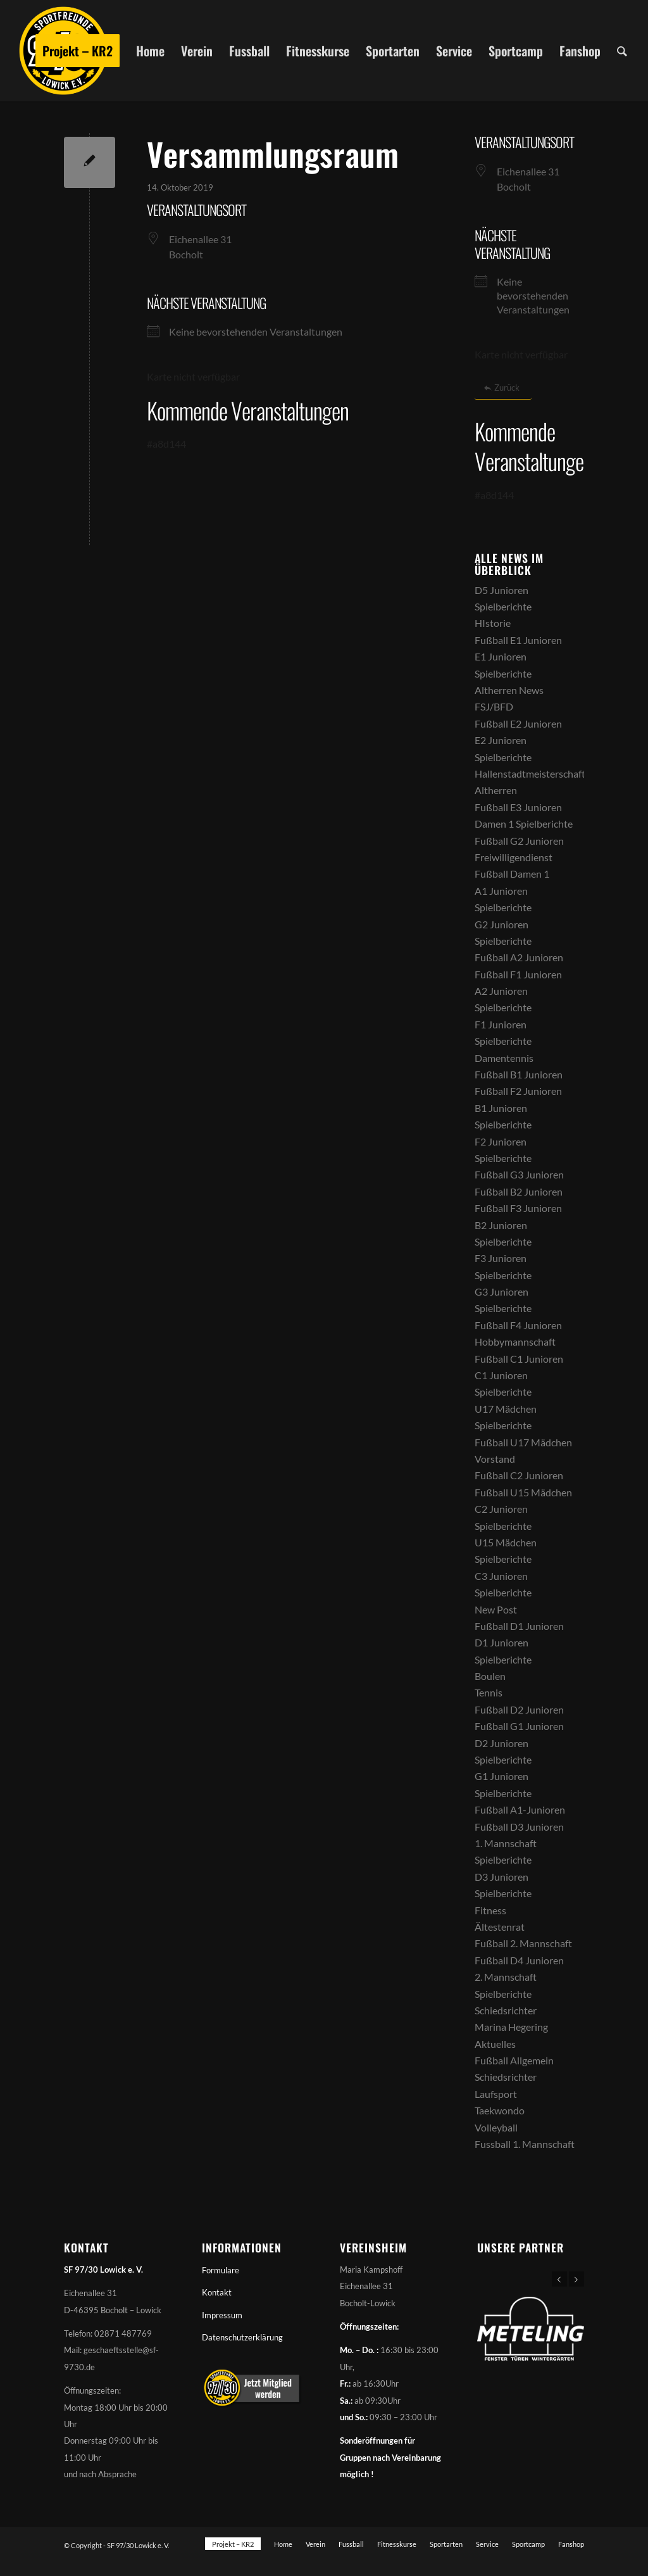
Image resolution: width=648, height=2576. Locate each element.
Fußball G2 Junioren (519, 841)
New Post (496, 1609)
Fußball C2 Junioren (519, 1475)
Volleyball (496, 2127)
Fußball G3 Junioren (519, 1174)
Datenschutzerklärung (242, 2337)
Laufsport (496, 2094)
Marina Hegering (511, 2027)
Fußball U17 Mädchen (523, 1442)
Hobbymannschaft (515, 1341)
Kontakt (217, 2292)
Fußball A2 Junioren (519, 957)
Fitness (490, 1910)
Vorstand (495, 1459)
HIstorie (493, 623)
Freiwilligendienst (513, 857)
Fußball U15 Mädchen (523, 1492)
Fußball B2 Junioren (519, 1191)
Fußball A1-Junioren (520, 1809)
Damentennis (504, 1058)
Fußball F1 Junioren (518, 974)
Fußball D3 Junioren (519, 1827)
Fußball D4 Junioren (519, 1960)
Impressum (222, 2315)
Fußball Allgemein (514, 2060)
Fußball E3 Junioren (518, 807)
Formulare (220, 2270)
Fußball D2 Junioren (519, 1709)
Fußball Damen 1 (512, 874)
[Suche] (622, 50)
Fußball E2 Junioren (518, 723)
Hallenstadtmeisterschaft (530, 773)
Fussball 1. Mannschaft (525, 2144)
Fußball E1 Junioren (518, 640)
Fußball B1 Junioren (519, 1074)
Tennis (488, 1692)
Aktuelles (495, 2044)
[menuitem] (77, 50)
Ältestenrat (500, 1927)
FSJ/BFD (494, 706)
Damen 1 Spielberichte (524, 824)
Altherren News (509, 690)
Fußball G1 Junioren (519, 1726)
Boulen (490, 1676)
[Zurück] (503, 388)
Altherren (496, 790)
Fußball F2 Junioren (518, 1091)
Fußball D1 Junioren (519, 1626)
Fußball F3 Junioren (518, 1208)
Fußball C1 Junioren (519, 1359)
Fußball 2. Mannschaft (523, 1943)
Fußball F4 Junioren (518, 1325)
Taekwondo (500, 2110)
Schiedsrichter (506, 2010)
